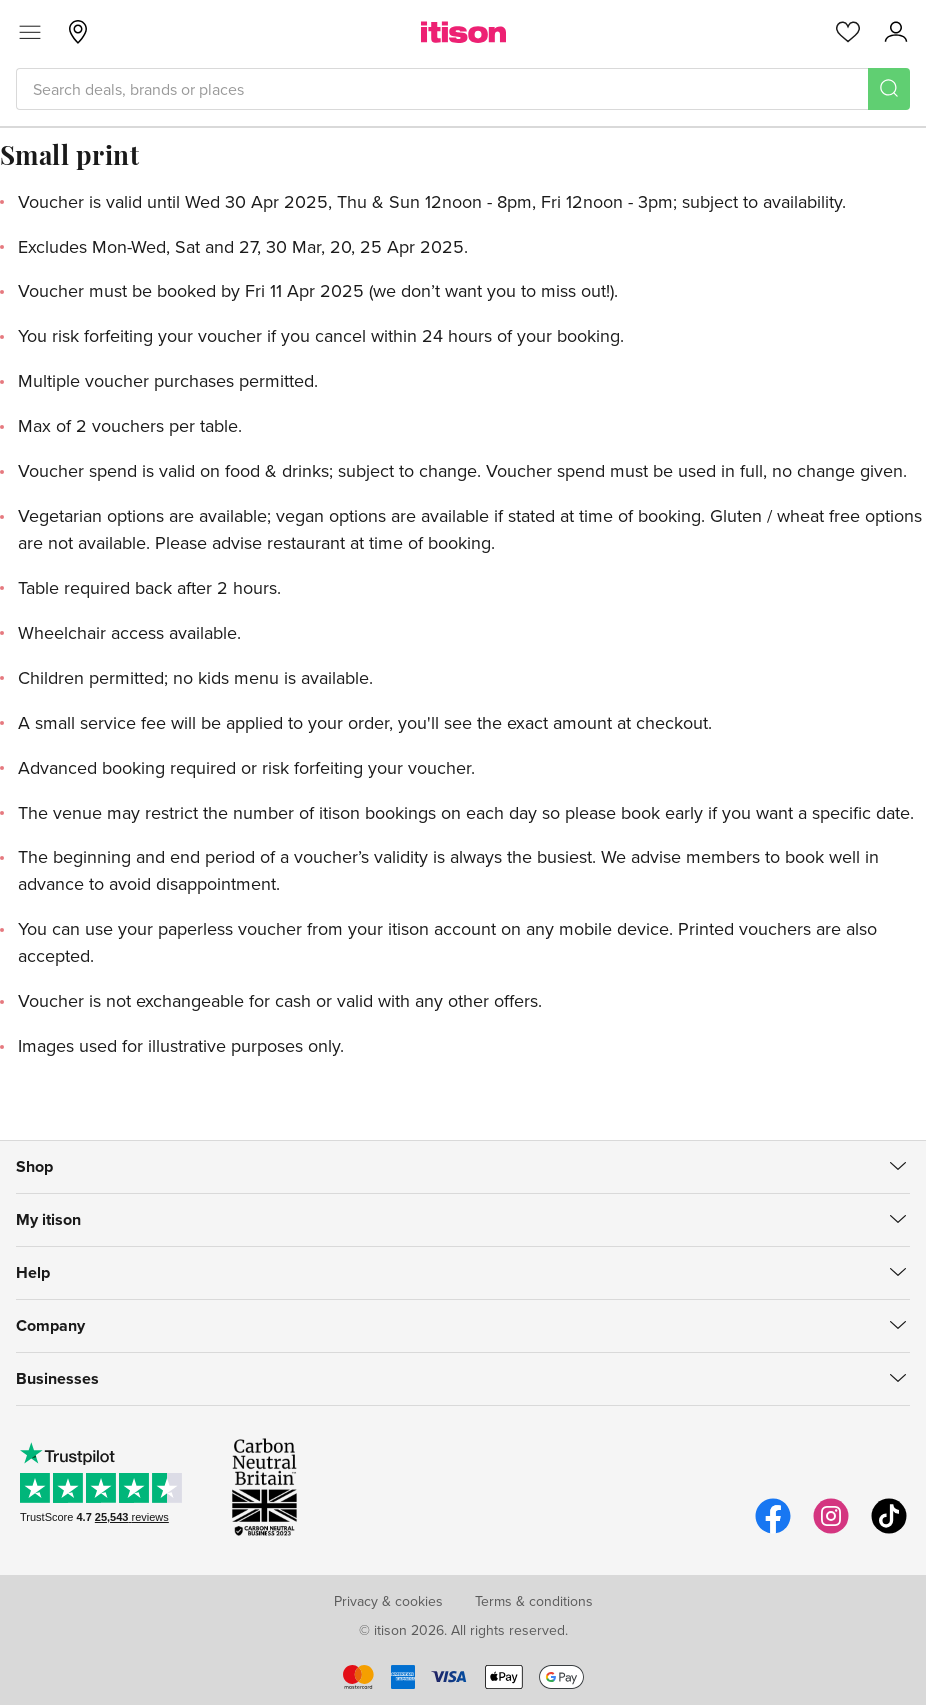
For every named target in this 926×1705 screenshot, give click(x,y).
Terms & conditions (534, 1601)
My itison (48, 1219)
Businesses (57, 1378)
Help (33, 1272)
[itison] (463, 32)
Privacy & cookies (388, 1601)
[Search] (889, 89)
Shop (34, 1166)
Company (50, 1325)
